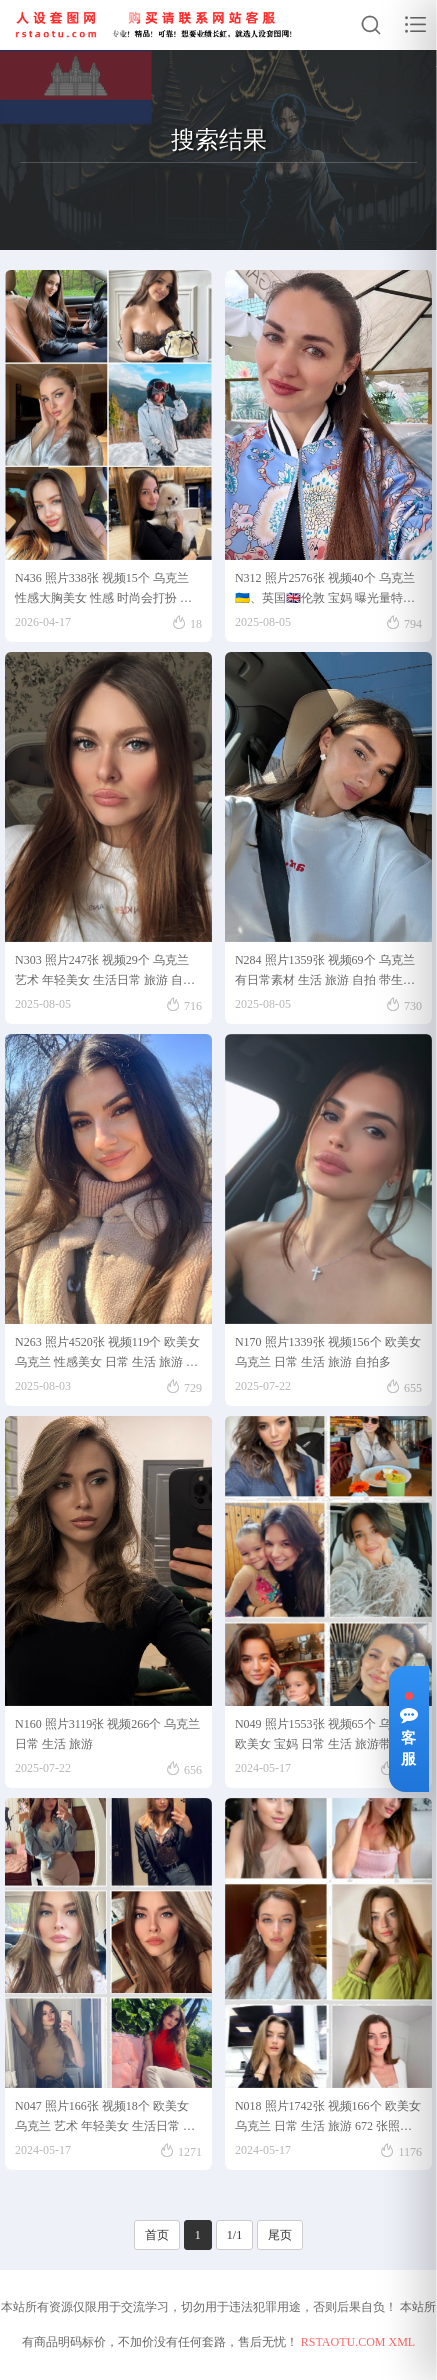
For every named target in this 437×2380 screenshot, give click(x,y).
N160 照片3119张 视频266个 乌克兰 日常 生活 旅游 (107, 1734)
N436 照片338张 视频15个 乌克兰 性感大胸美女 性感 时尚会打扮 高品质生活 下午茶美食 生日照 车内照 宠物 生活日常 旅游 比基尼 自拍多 (106, 591)
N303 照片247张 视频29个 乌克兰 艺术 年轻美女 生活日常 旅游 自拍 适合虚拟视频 (105, 973)
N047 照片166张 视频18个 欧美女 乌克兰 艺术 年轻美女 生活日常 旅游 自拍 (105, 2119)
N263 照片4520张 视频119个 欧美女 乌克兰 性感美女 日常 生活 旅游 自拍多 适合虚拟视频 (107, 1355)
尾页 (280, 2235)
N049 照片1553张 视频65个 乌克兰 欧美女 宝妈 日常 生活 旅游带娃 (325, 1734)
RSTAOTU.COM (343, 2342)
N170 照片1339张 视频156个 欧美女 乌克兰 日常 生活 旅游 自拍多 (328, 1352)
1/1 (234, 2235)
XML (402, 2342)
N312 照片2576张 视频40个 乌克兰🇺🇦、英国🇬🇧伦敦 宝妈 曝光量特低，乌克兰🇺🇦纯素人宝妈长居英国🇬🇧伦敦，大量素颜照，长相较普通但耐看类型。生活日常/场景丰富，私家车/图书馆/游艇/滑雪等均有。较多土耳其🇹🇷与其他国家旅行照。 (326, 591)
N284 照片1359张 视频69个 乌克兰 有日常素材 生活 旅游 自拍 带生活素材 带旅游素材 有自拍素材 (325, 973)
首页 (157, 2235)
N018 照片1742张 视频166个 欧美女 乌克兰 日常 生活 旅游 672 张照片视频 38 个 (328, 2119)
